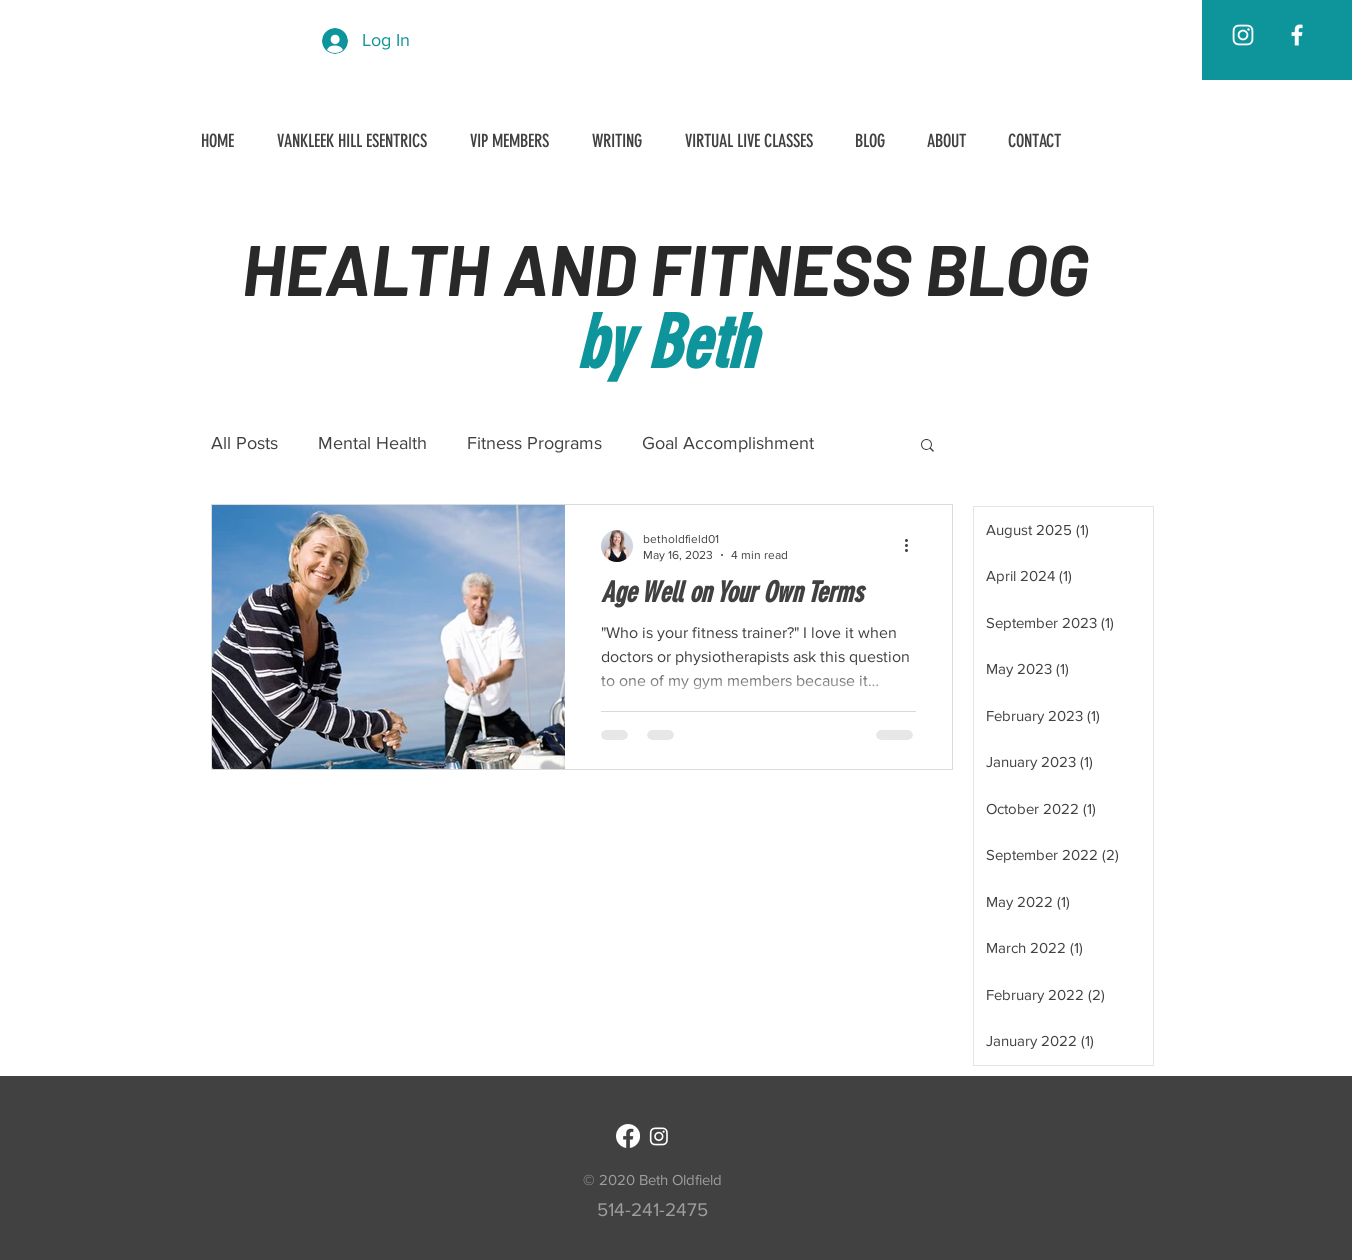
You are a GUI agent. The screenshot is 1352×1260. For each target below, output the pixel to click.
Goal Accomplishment (728, 443)
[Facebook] (628, 1136)
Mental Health (372, 443)
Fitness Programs (534, 443)
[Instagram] (659, 1136)
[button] (927, 446)
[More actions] (913, 546)
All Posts (244, 443)
